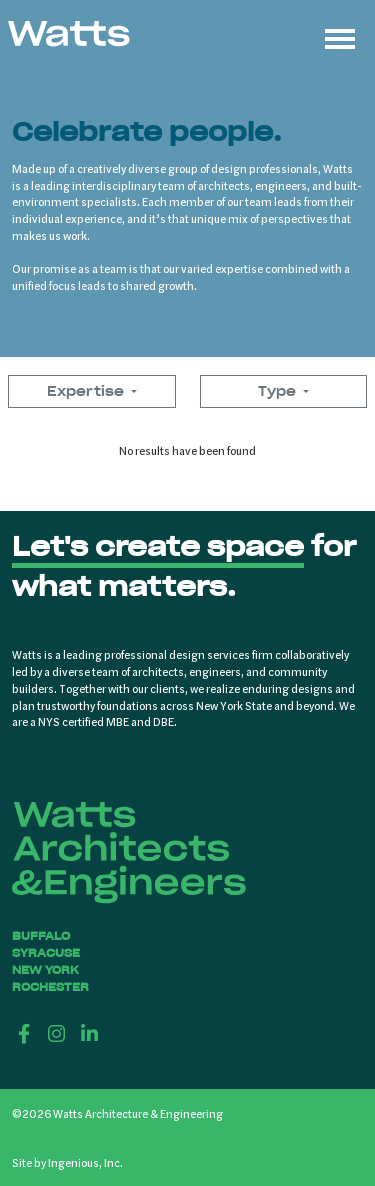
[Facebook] (24, 1033)
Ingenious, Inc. (85, 1162)
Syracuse (46, 953)
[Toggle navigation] (340, 36)
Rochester (50, 987)
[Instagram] (57, 1033)
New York (45, 970)
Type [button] (279, 391)
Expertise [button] (87, 391)
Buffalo (41, 936)
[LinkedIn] (89, 1033)
